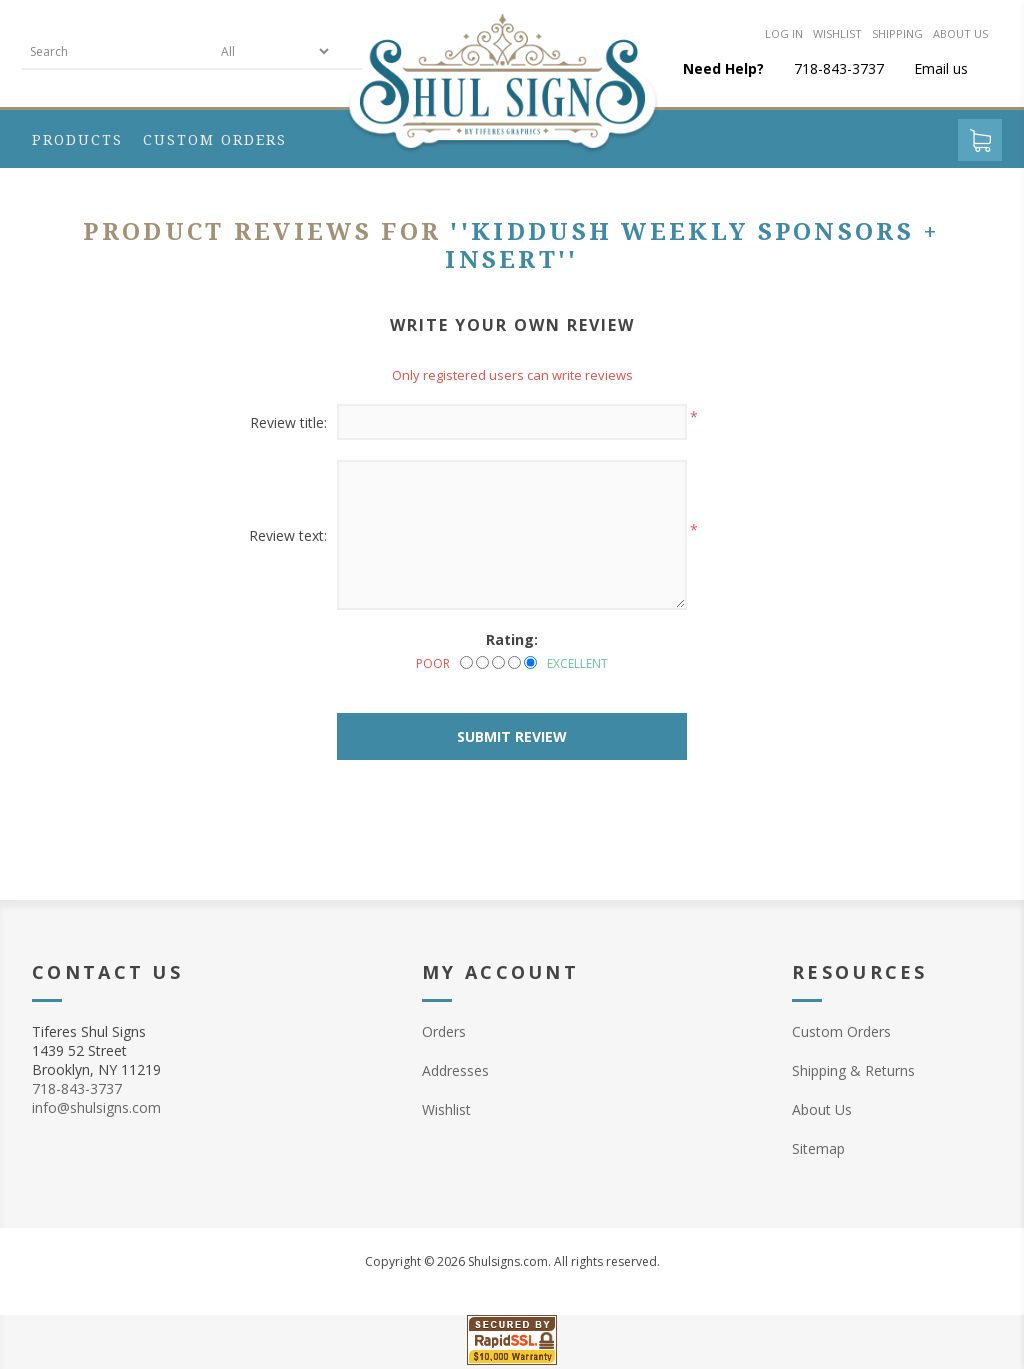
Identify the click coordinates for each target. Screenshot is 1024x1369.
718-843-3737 (77, 1088)
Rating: (512, 639)
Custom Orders (841, 1031)
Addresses (455, 1070)
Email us (941, 68)
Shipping (897, 33)
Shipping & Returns (853, 1070)
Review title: (288, 422)
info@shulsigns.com (96, 1107)
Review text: (288, 535)
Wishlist (837, 33)
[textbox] (117, 51)
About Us (822, 1109)
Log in (784, 33)
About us (960, 33)
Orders (444, 1031)
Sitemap (818, 1148)
